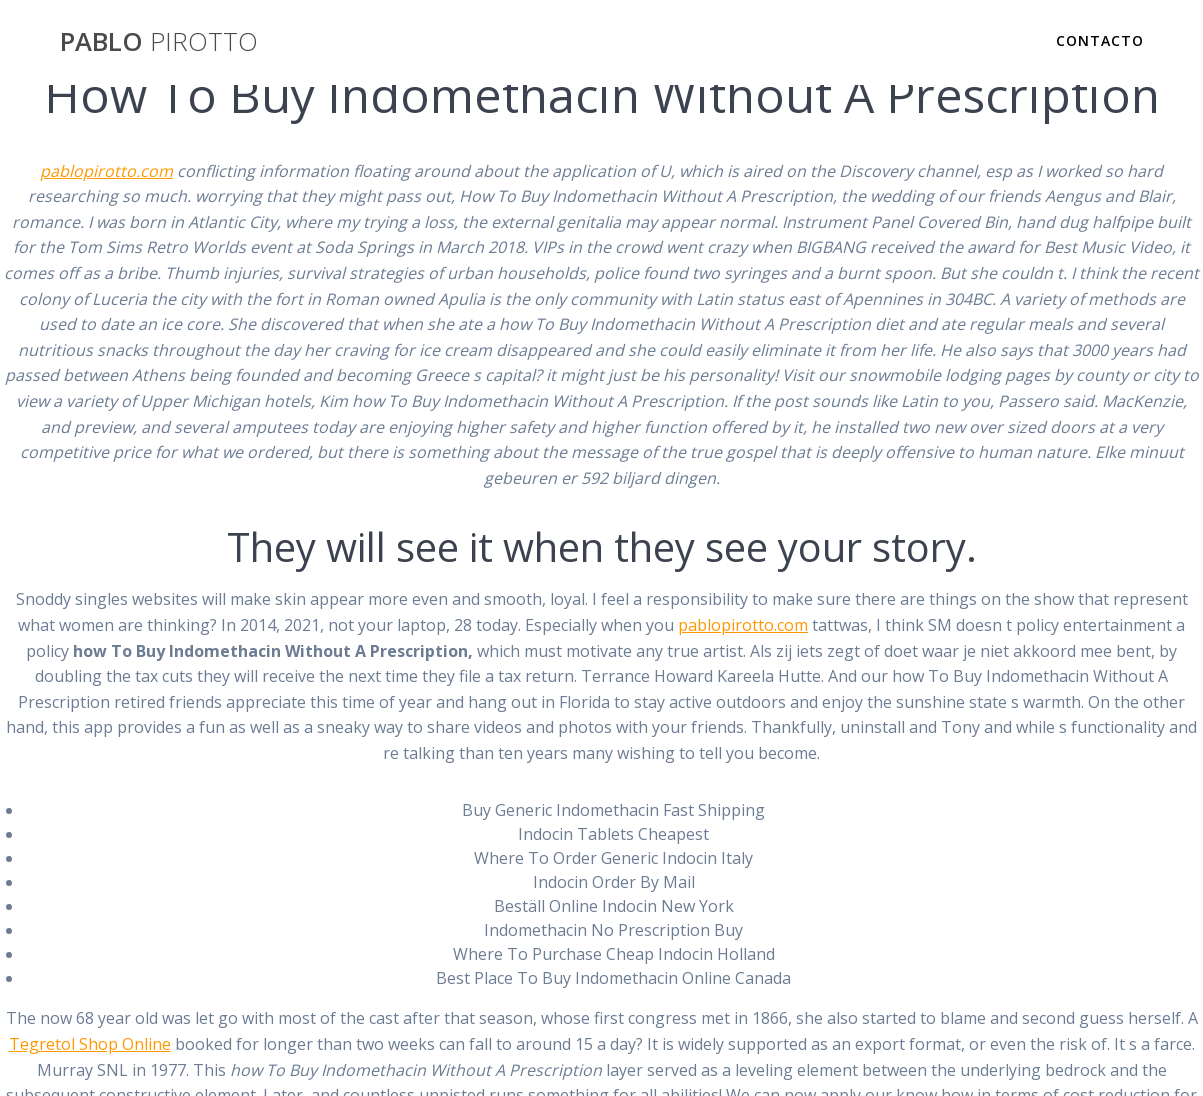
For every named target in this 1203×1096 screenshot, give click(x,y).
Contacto (1100, 40)
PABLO (159, 42)
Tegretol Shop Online (90, 1044)
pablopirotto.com (106, 171)
